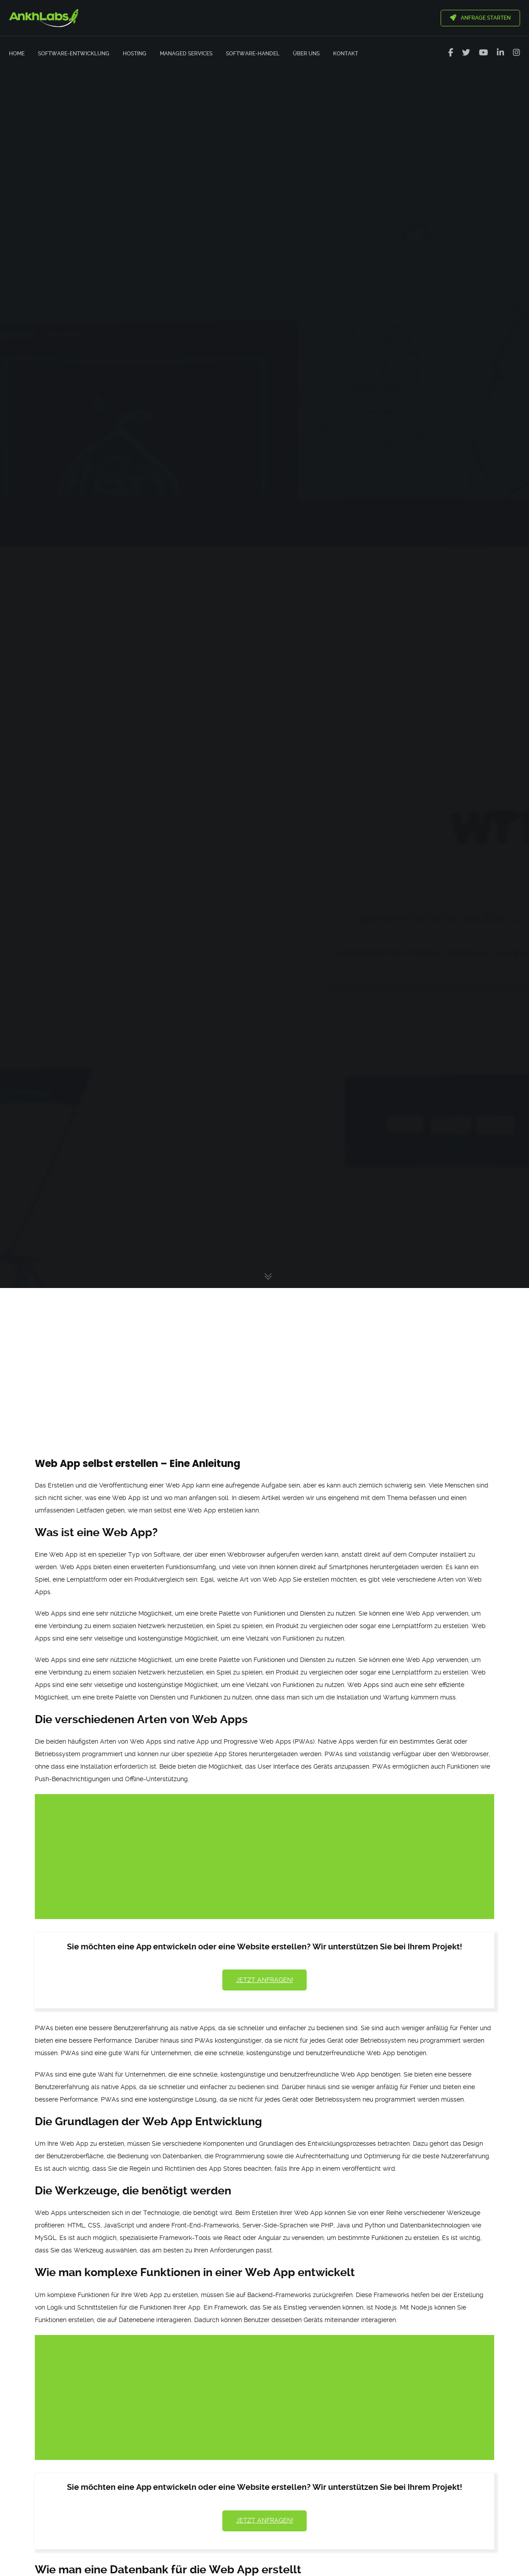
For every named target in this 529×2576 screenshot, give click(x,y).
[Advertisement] (264, 1356)
